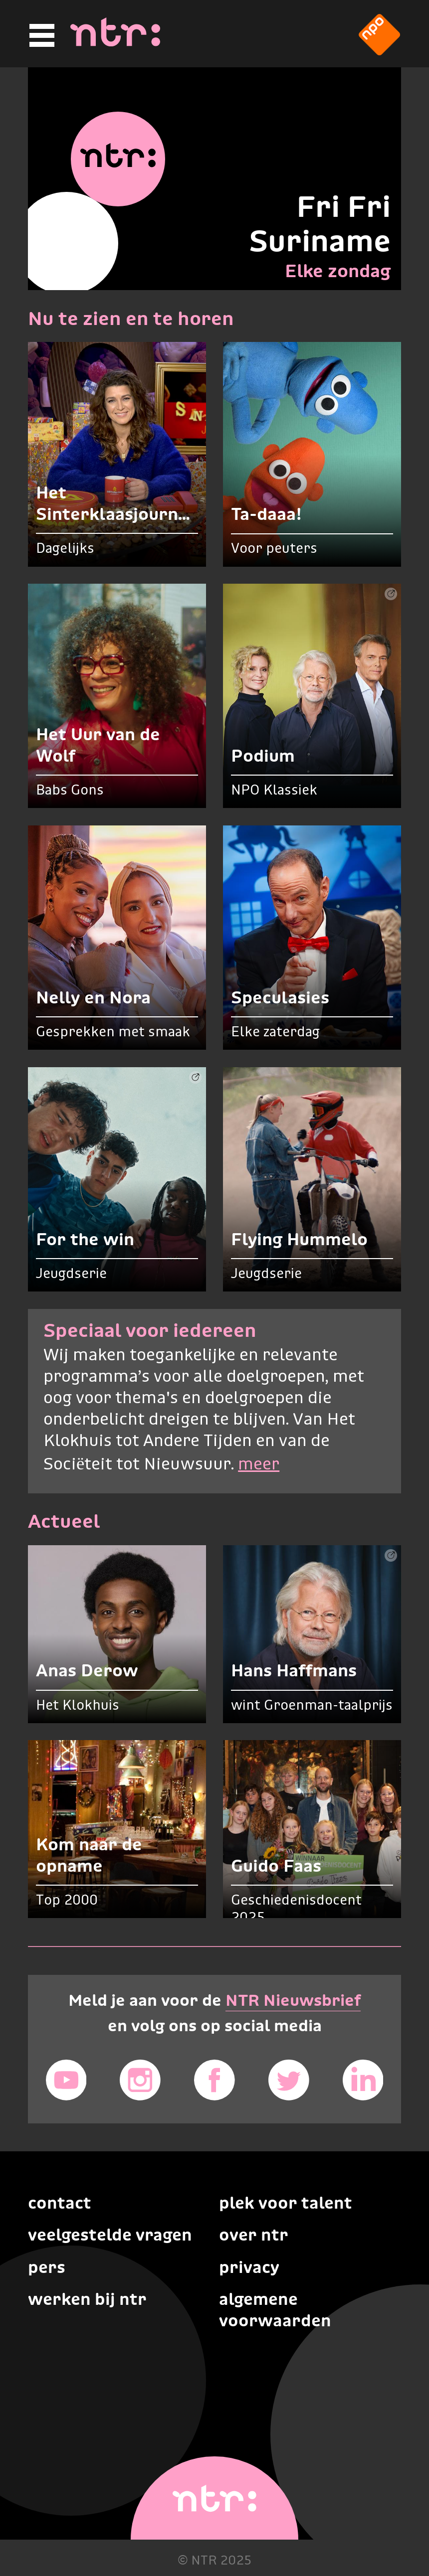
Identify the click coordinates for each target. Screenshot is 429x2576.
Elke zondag (338, 271)
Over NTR (253, 2235)
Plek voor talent (285, 2203)
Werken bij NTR (87, 2299)
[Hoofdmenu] (40, 35)
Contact (59, 2203)
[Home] (115, 43)
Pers (46, 2267)
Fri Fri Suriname (320, 223)
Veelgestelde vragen (110, 2235)
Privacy (249, 2267)
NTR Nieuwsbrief (293, 2000)
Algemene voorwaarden (275, 2309)
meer (258, 1465)
